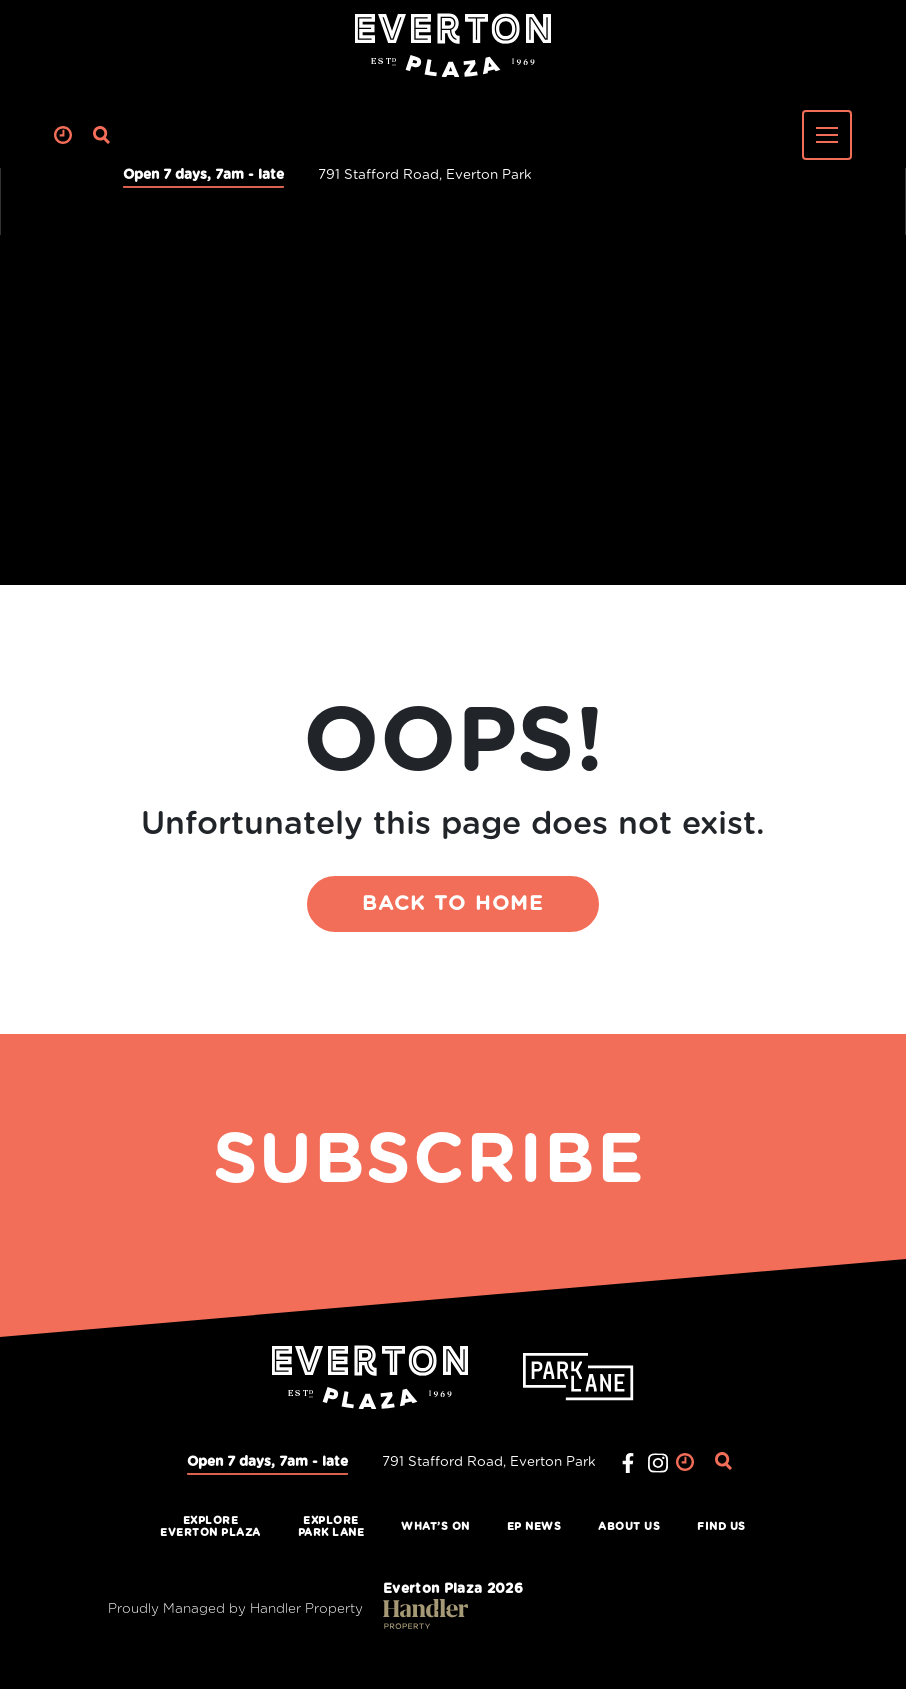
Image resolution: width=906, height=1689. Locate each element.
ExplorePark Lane (331, 1527)
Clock (63, 135)
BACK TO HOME (453, 904)
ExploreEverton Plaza (210, 1527)
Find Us (721, 1527)
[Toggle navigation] (827, 135)
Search (102, 135)
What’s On (435, 1527)
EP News (534, 1527)
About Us (629, 1527)
